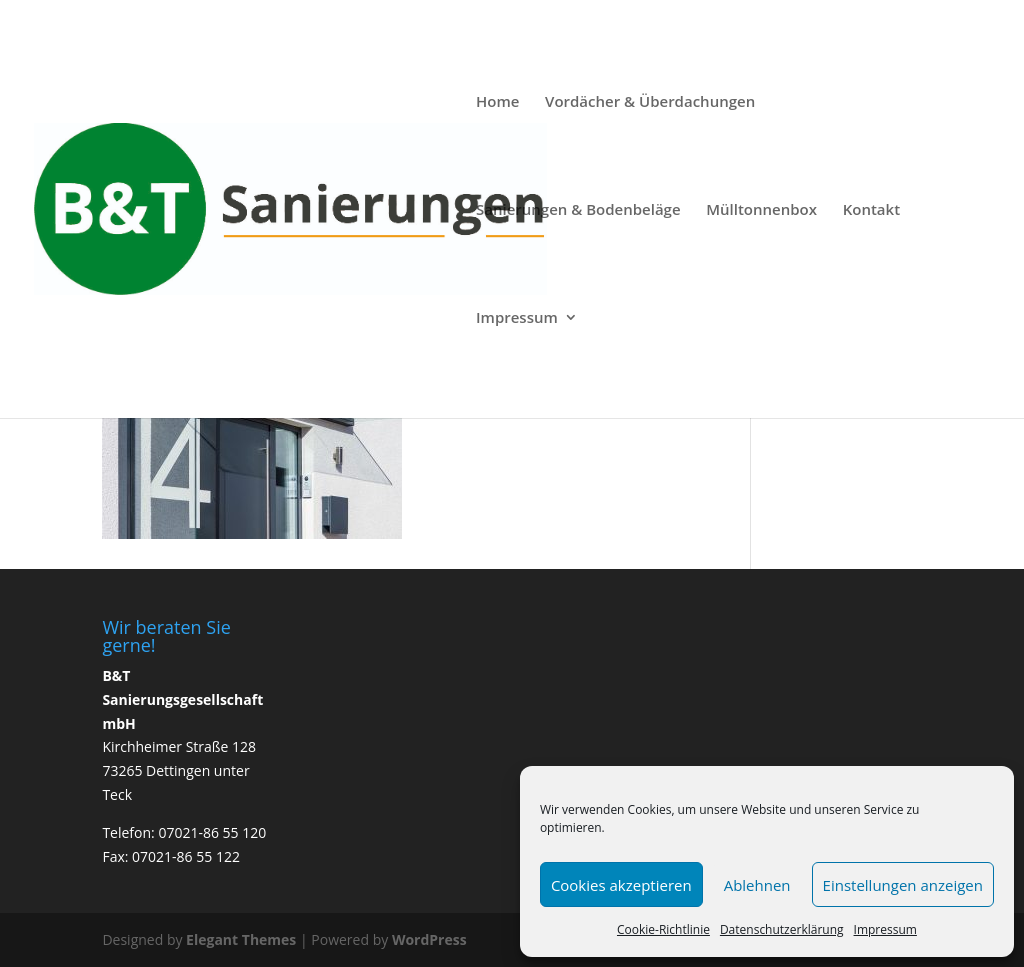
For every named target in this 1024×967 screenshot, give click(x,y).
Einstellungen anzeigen (903, 885)
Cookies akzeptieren (621, 885)
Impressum (885, 929)
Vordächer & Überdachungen (650, 102)
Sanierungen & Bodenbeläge (578, 210)
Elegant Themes (241, 939)
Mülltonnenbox (761, 210)
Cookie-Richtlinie (663, 929)
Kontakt (871, 210)
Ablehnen (757, 885)
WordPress (429, 939)
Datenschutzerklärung (782, 929)
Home (497, 102)
